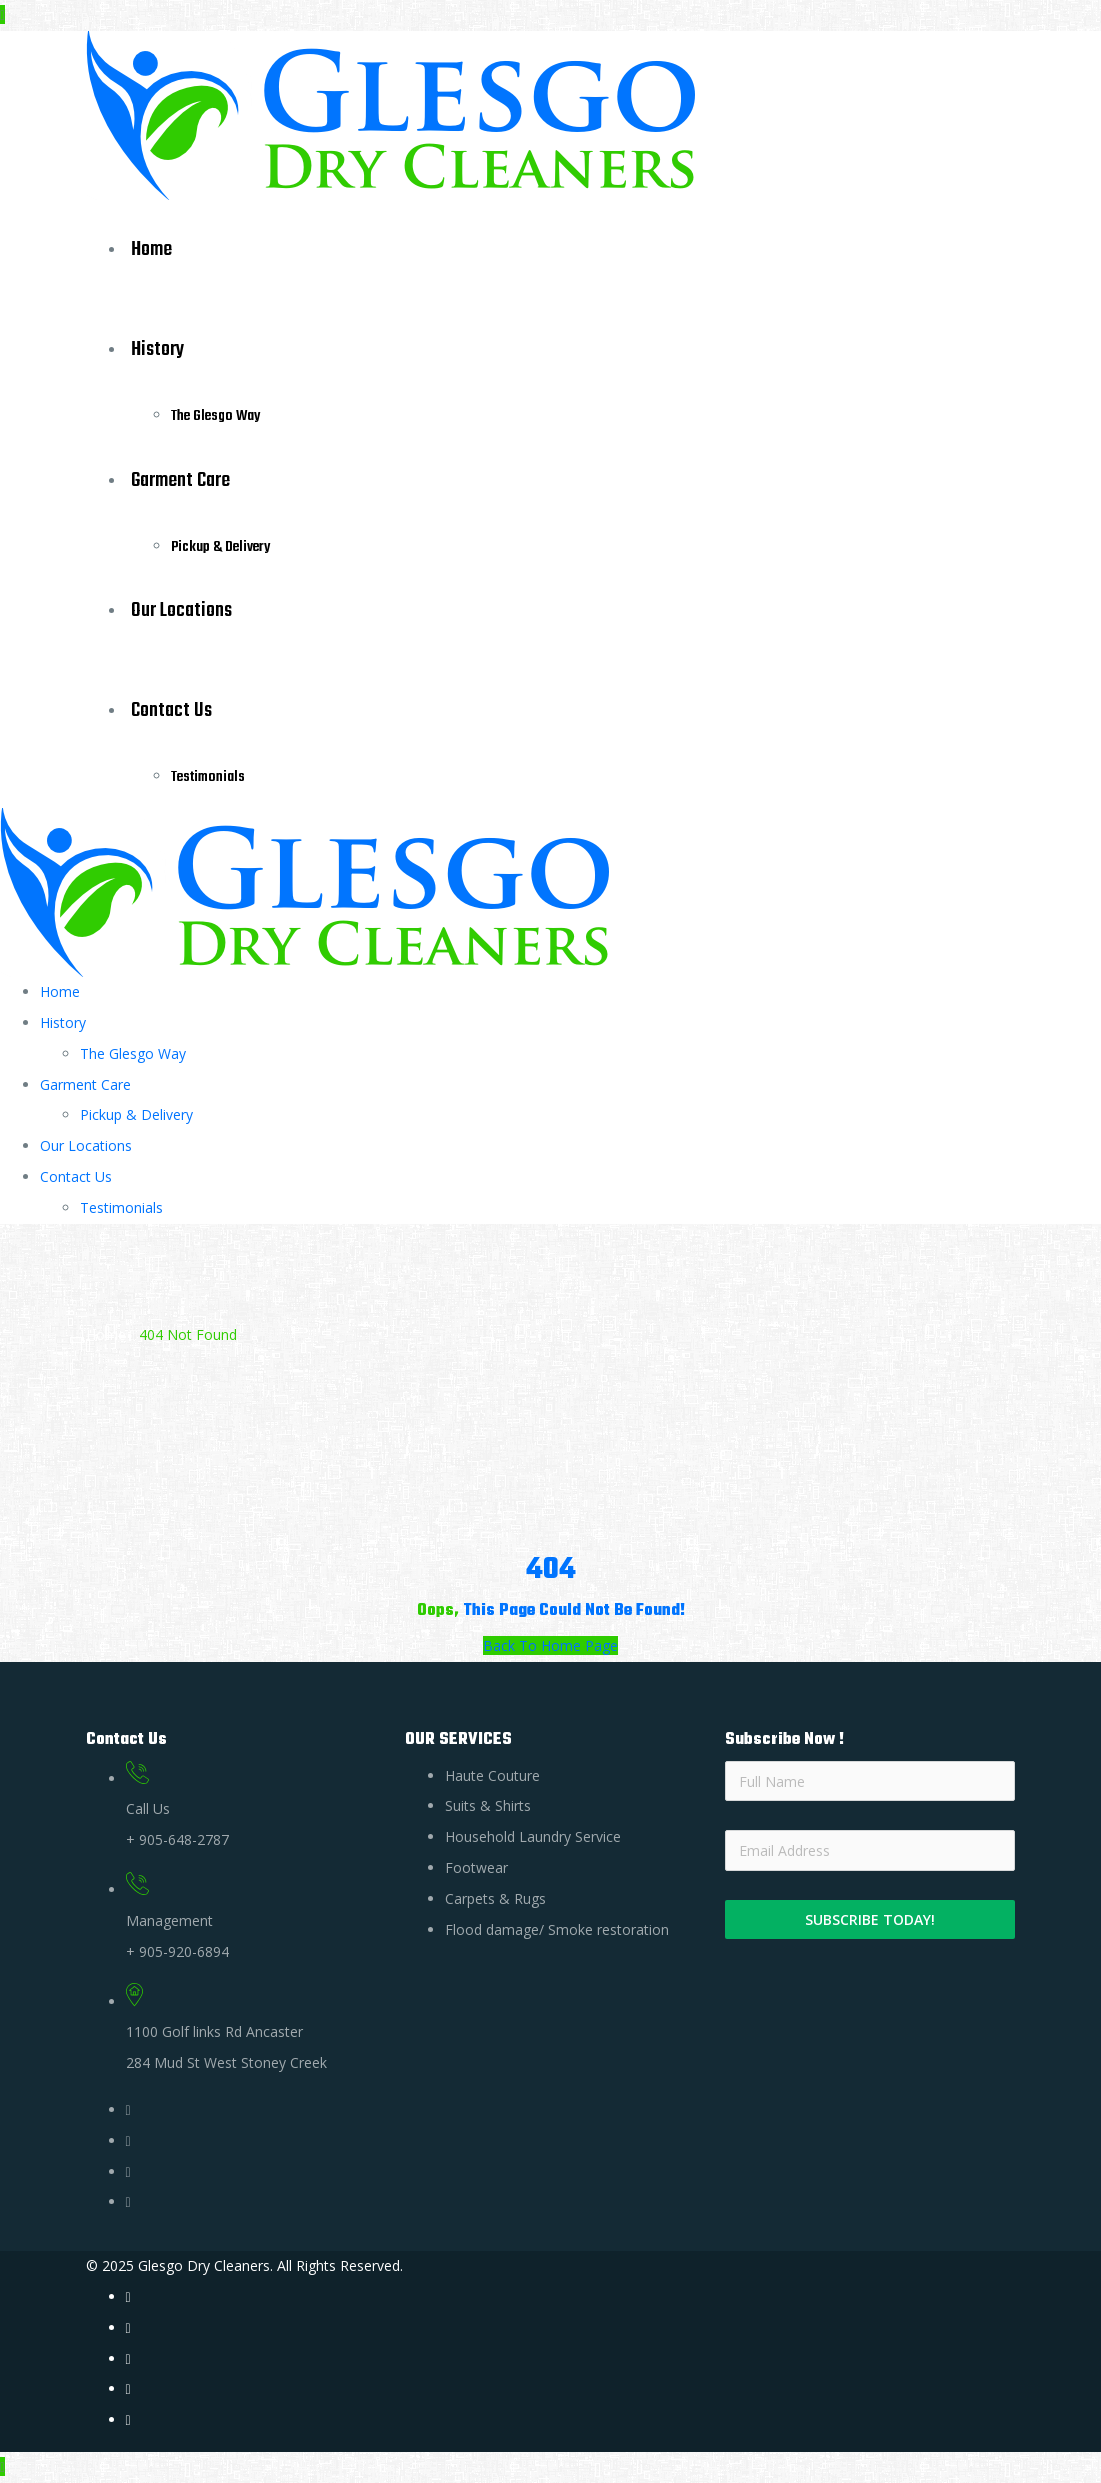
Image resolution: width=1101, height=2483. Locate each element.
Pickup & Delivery (220, 547)
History (157, 349)
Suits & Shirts (488, 1805)
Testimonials (208, 777)
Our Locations (181, 610)
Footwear (476, 1867)
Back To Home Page (550, 1645)
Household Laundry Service (533, 1836)
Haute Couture (492, 1775)
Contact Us (171, 710)
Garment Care (180, 480)
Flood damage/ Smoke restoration (557, 1929)
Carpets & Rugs (495, 1898)
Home (151, 249)
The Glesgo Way (215, 416)
